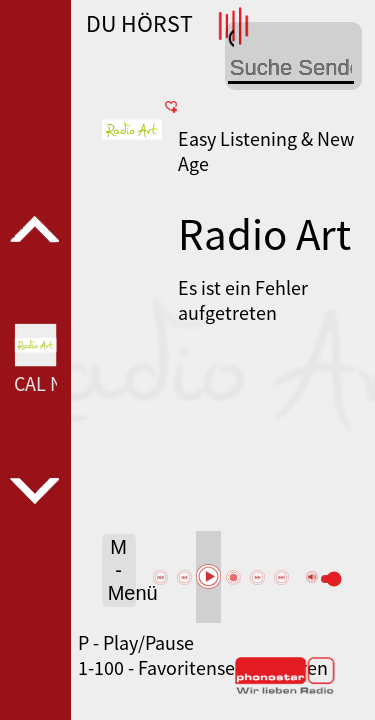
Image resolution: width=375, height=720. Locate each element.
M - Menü (122, 570)
